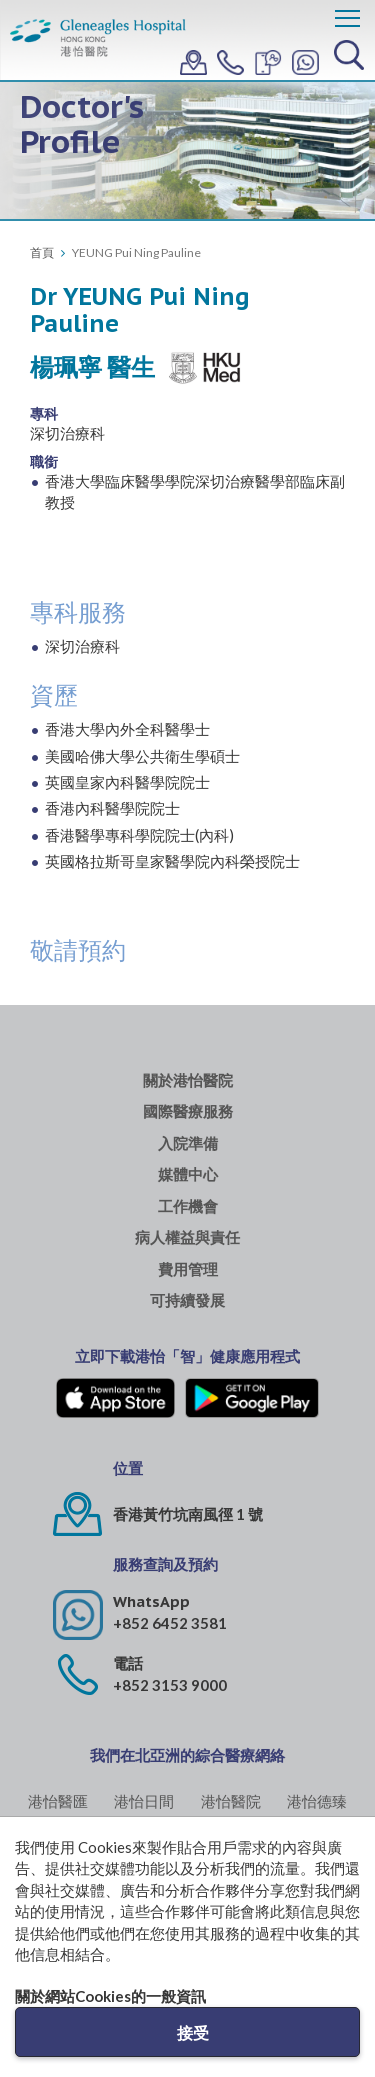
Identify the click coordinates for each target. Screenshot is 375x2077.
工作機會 (188, 1206)
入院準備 (188, 1143)
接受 (193, 2032)
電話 (128, 1663)
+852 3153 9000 (170, 1685)
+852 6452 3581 (170, 1623)
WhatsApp (151, 1601)
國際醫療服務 (188, 1111)
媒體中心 (188, 1174)
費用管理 (188, 1269)
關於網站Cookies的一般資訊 (110, 1996)
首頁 (42, 252)
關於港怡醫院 (188, 1080)
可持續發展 (187, 1300)
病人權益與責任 (187, 1237)
